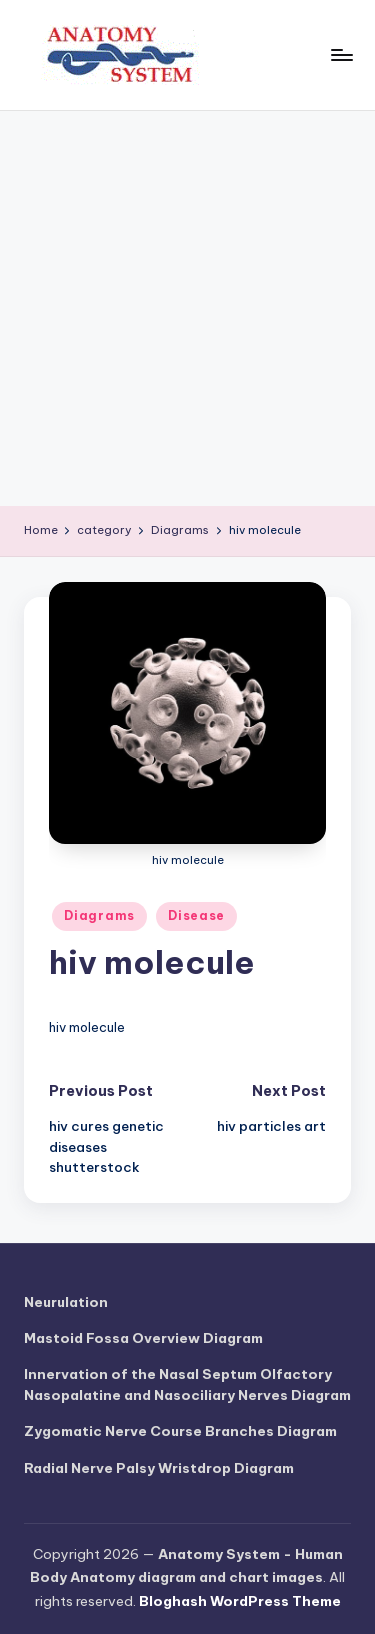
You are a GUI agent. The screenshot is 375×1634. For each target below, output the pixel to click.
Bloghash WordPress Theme (240, 1601)
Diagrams (99, 915)
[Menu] (341, 54)
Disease (196, 915)
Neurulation (66, 1302)
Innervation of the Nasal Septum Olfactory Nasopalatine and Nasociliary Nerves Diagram (187, 1384)
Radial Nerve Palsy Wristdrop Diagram (159, 1468)
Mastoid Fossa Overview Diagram (143, 1338)
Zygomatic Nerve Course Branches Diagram (180, 1431)
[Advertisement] (187, 308)
